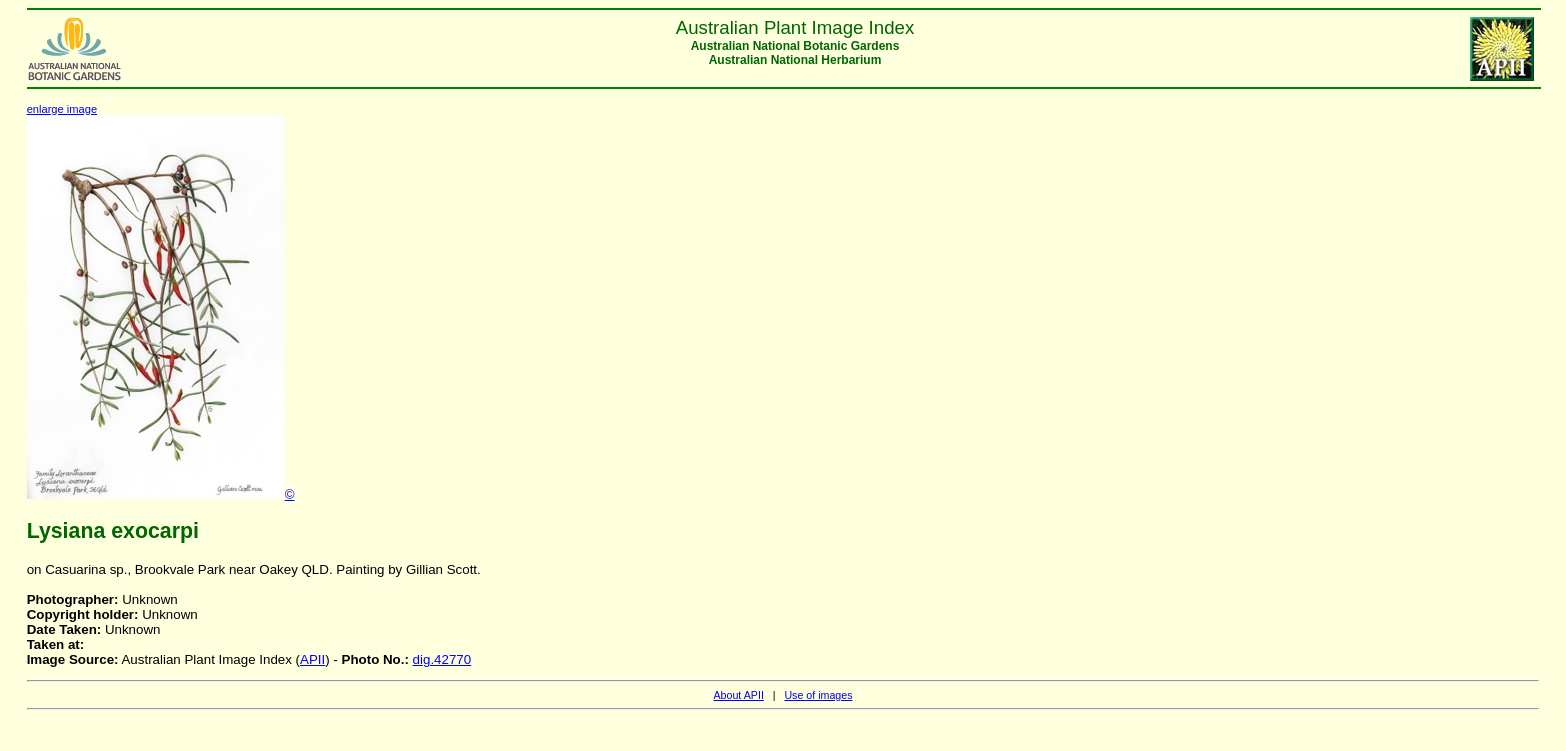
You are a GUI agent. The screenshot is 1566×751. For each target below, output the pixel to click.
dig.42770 (442, 659)
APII (312, 659)
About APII (738, 695)
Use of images (818, 695)
